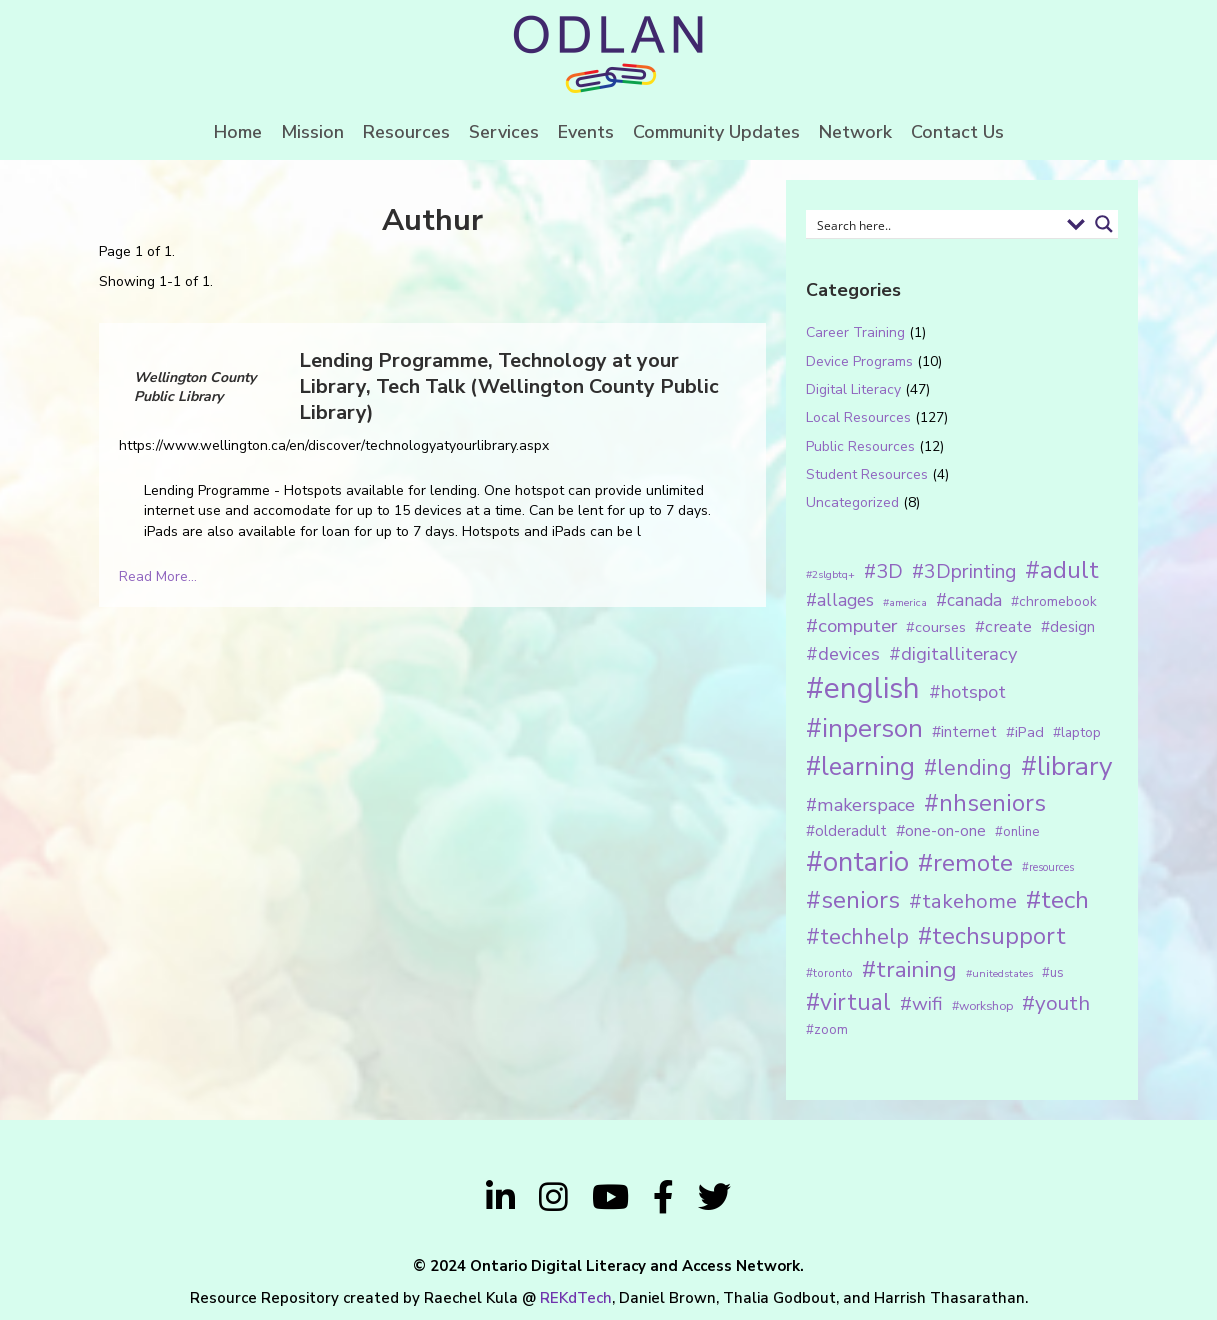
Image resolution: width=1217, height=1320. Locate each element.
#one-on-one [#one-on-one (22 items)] (941, 831)
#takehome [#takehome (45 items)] (963, 901)
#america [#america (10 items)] (905, 602)
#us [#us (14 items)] (1053, 973)
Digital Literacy (853, 389)
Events (586, 132)
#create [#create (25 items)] (1003, 626)
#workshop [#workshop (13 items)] (982, 1005)
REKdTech (576, 1298)
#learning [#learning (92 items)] (860, 766)
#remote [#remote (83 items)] (965, 863)
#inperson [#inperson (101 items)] (864, 728)
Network (855, 132)
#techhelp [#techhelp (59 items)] (857, 936)
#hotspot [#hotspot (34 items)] (967, 692)
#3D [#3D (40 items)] (883, 571)
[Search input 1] (935, 224)
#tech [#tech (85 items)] (1057, 900)
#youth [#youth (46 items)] (1056, 1003)
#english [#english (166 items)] (863, 688)
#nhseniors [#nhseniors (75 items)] (985, 803)
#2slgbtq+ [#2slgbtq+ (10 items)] (830, 574)
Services (504, 132)
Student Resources (867, 474)
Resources (406, 132)
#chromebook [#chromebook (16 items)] (1054, 601)
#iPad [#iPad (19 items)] (1025, 732)
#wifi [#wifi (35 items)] (921, 1004)
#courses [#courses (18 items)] (936, 627)
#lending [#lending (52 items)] (968, 768)
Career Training (855, 332)
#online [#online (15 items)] (1017, 832)
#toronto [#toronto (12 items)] (829, 973)
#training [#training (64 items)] (909, 969)
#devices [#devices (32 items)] (843, 654)
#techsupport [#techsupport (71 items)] (992, 936)
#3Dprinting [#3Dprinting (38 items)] (964, 571)
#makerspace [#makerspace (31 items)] (860, 805)
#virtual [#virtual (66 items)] (848, 1002)
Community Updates (716, 132)
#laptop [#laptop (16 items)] (1077, 732)
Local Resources (858, 417)
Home (238, 132)
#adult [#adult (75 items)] (1062, 570)
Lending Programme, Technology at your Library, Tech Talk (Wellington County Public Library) (509, 386)
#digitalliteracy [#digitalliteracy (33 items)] (953, 653)
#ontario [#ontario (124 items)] (857, 862)
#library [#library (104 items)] (1066, 766)
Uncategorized (852, 502)
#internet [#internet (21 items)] (964, 731)
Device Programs (859, 361)
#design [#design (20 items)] (1068, 627)
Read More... (158, 576)
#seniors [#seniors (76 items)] (853, 900)
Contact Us (957, 132)
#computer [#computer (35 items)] (851, 626)
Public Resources (860, 446)
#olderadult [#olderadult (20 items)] (846, 831)
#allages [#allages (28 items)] (840, 600)
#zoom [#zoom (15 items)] (827, 1030)
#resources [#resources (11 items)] (1048, 867)
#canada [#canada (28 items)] (969, 600)
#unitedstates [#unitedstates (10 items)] (999, 973)
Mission (312, 132)
